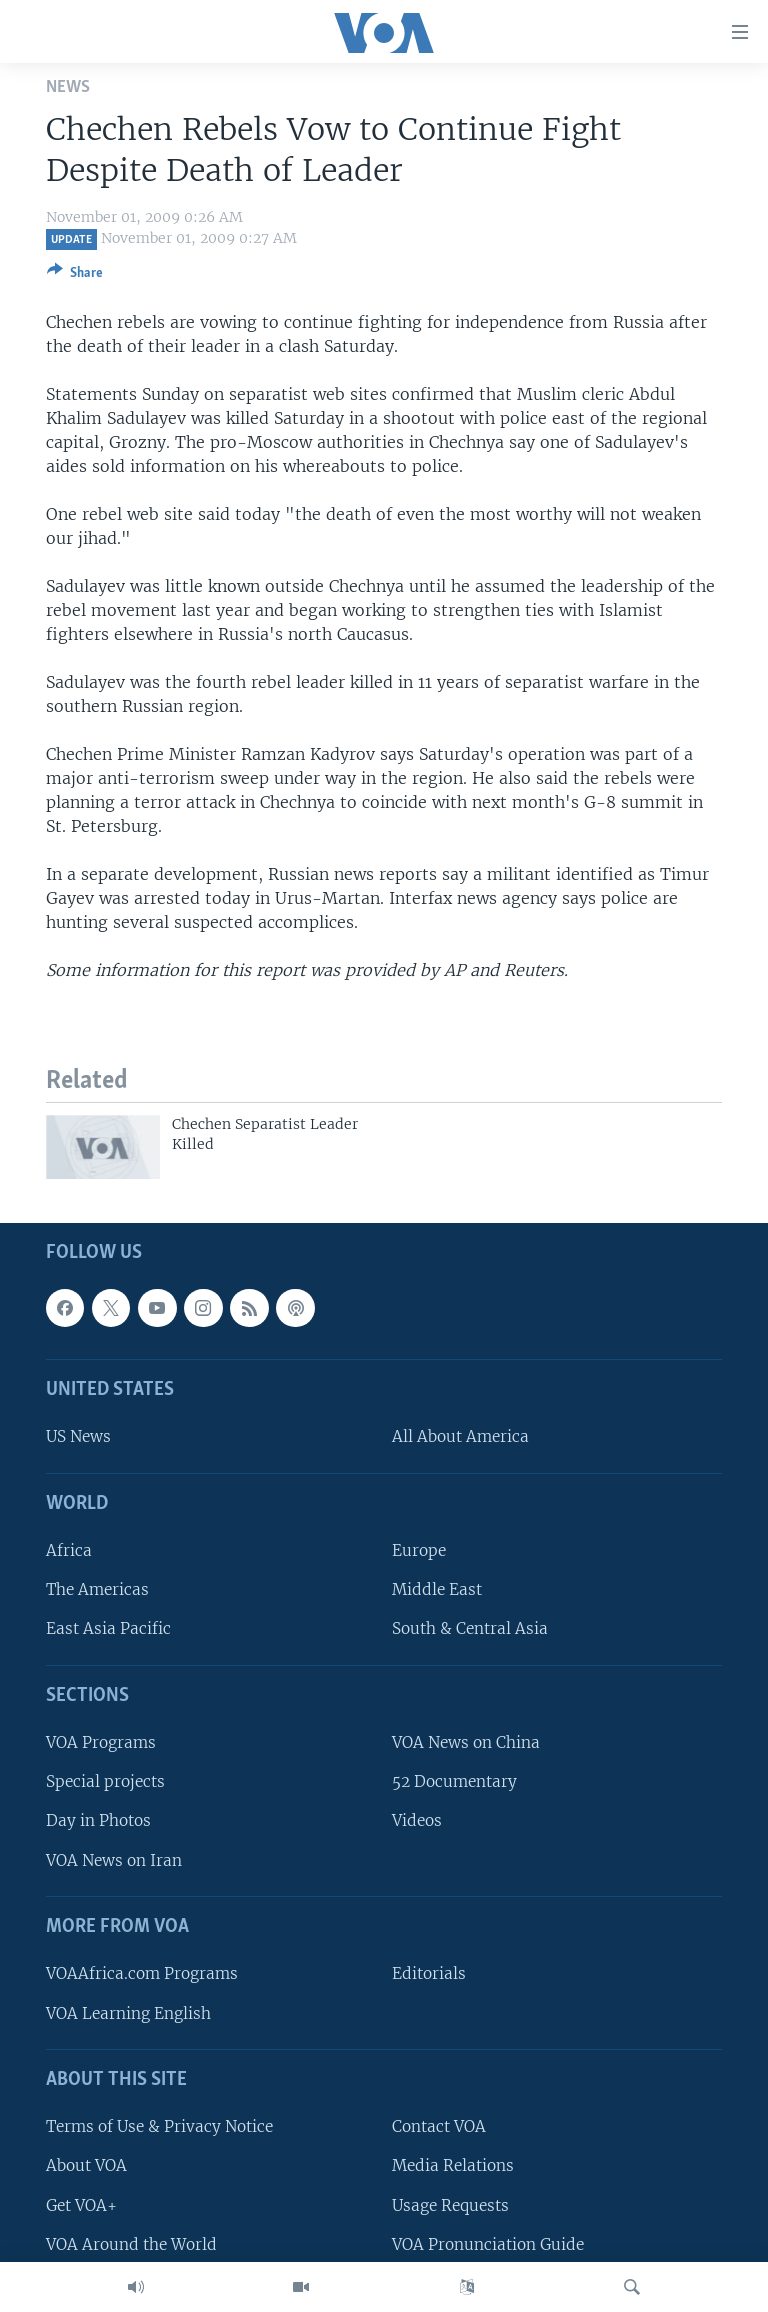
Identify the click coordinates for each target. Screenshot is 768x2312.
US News (78, 1437)
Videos (417, 1821)
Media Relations (453, 2166)
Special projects (105, 1782)
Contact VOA (439, 2127)
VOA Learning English (128, 2013)
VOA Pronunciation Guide (488, 2244)
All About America (460, 1437)
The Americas (97, 1590)
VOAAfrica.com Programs (142, 1974)
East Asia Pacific (108, 1629)
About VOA (86, 2166)
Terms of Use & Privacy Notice (159, 2127)
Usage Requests (450, 2205)
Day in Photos (98, 1821)
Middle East (437, 1590)
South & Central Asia (470, 1629)
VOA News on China (466, 1743)
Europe (419, 1551)
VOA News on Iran (114, 1860)
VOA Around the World (131, 2244)
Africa (69, 1551)
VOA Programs (101, 1743)
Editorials (429, 1974)
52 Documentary (454, 1782)
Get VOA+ (81, 2205)
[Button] (75, 276)
